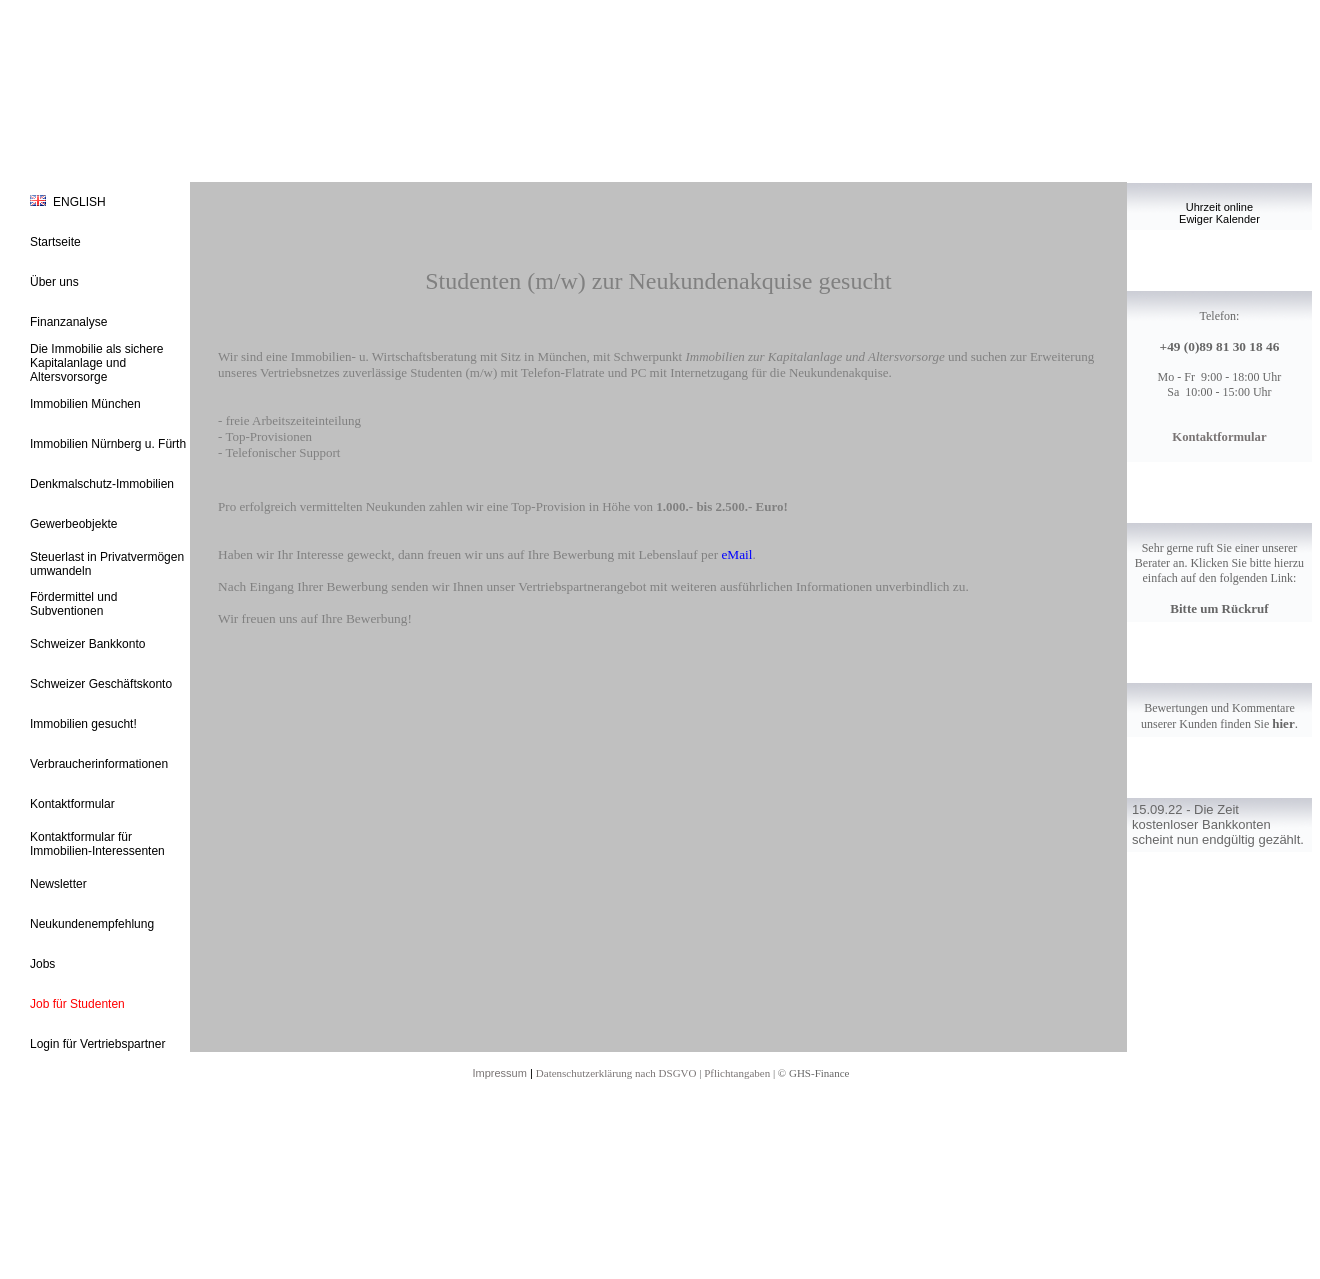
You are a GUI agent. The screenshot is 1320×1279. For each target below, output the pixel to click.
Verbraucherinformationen (99, 764)
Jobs (42, 964)
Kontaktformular (72, 804)
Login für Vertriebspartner (97, 1044)
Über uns (54, 282)
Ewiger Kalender (1219, 219)
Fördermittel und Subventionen (73, 604)
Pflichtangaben (737, 1073)
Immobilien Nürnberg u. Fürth (108, 444)
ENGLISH (79, 202)
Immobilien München (85, 404)
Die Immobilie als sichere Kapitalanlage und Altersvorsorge (96, 363)
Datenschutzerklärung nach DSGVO (616, 1073)
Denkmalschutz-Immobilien (102, 484)
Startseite (55, 242)
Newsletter (58, 884)
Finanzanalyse (68, 322)
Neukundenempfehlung (92, 924)
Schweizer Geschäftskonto (101, 684)
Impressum (499, 1073)
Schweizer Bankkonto (87, 644)
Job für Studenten (77, 1004)
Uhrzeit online (1219, 207)
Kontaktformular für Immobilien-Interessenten (97, 844)
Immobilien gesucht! (83, 724)
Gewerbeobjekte (73, 524)
